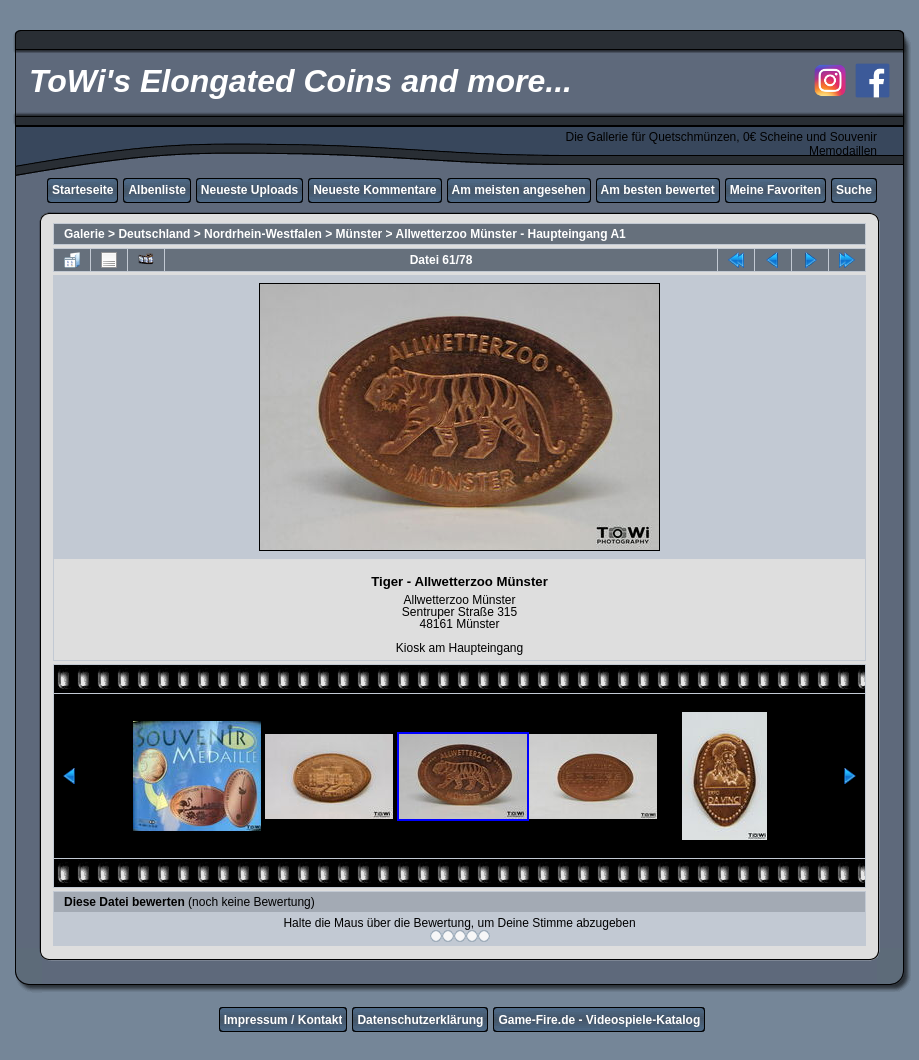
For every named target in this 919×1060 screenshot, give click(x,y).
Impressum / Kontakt (283, 1020)
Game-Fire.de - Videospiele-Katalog (599, 1020)
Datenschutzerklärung (420, 1020)
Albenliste (156, 190)
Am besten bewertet (658, 190)
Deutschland (154, 234)
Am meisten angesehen (519, 190)
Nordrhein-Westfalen (263, 234)
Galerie (84, 234)
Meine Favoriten (775, 190)
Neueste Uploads (249, 190)
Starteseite (82, 190)
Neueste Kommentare (374, 190)
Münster (359, 234)
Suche (854, 190)
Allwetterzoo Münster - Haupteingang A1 (510, 234)
